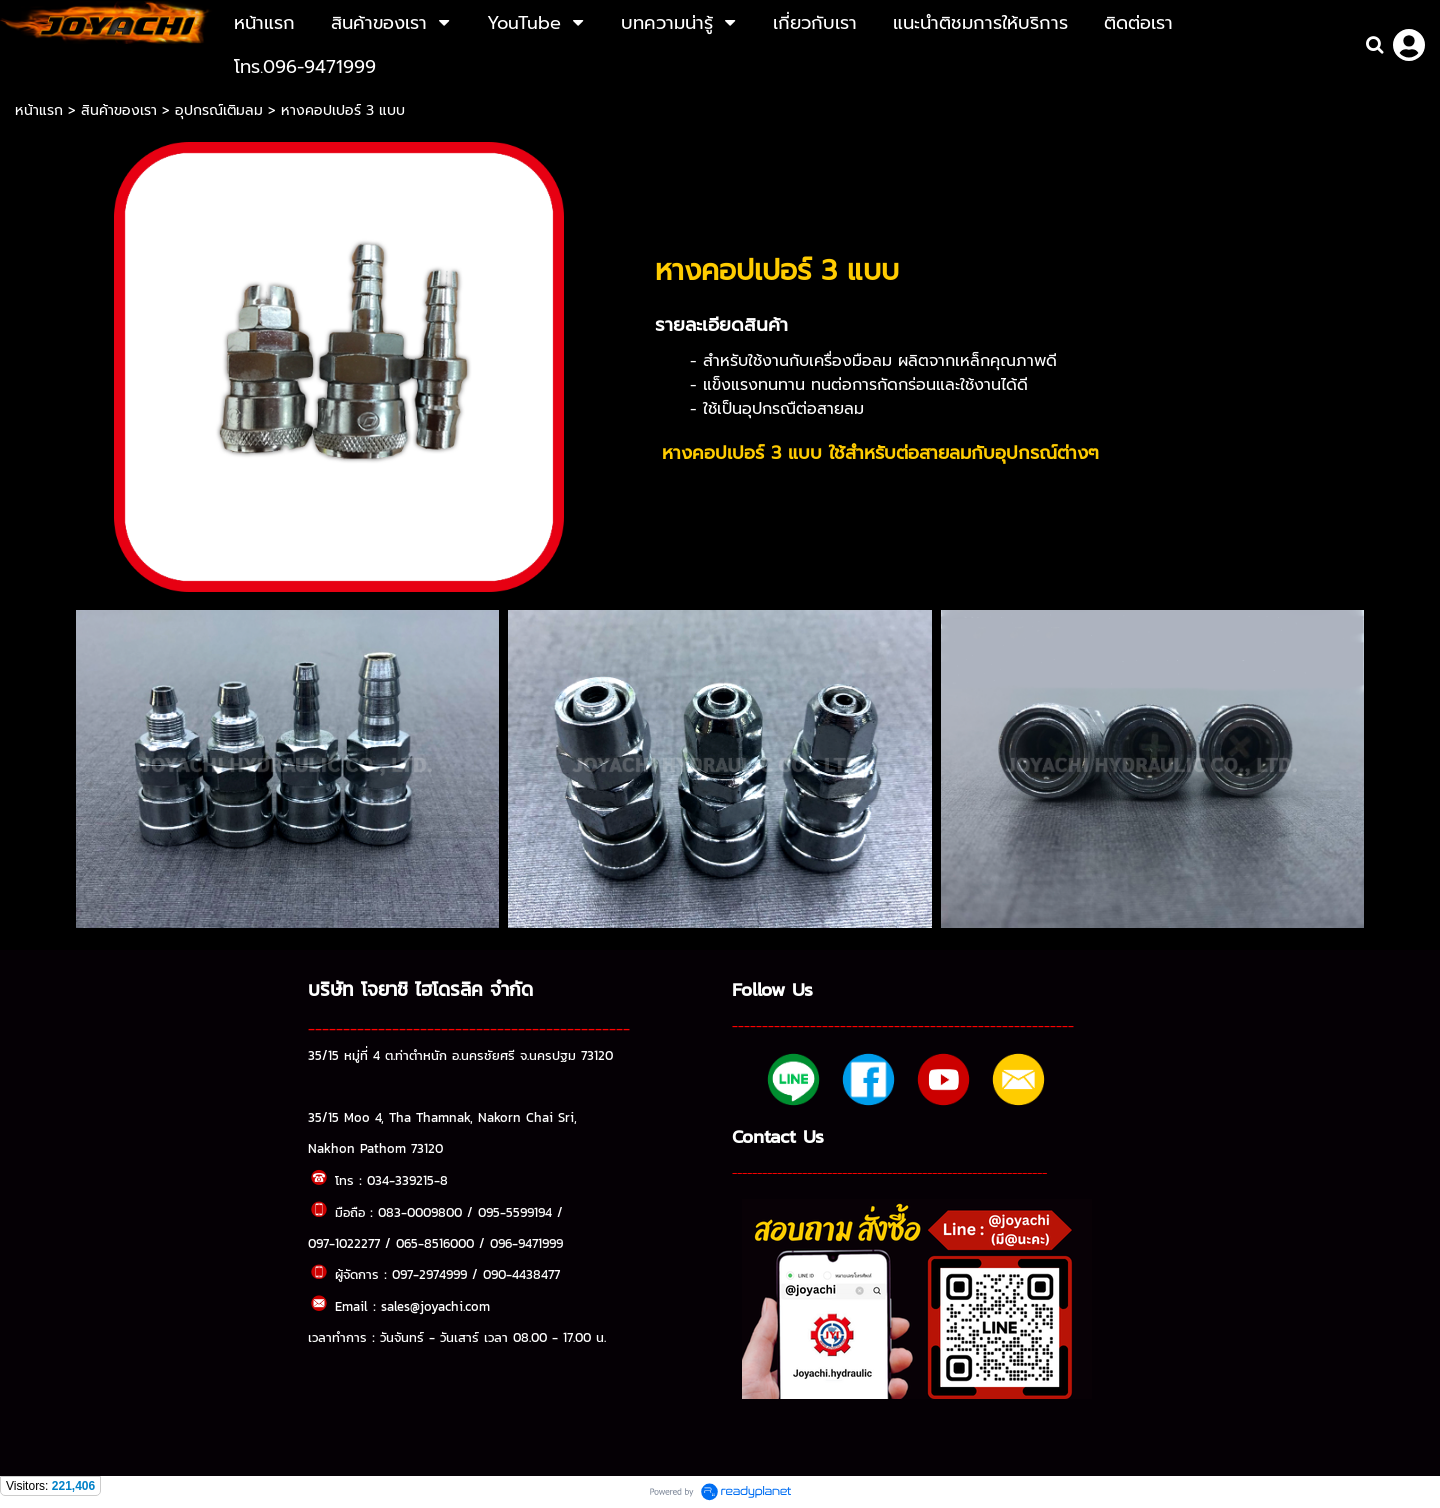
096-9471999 (526, 1243)
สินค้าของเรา (119, 110)
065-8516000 (435, 1243)
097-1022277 (344, 1243)
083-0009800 (420, 1212)
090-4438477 (521, 1274)
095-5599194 (515, 1212)
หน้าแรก (41, 110)
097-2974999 (429, 1274)
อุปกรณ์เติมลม (219, 110)
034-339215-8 (407, 1180)
